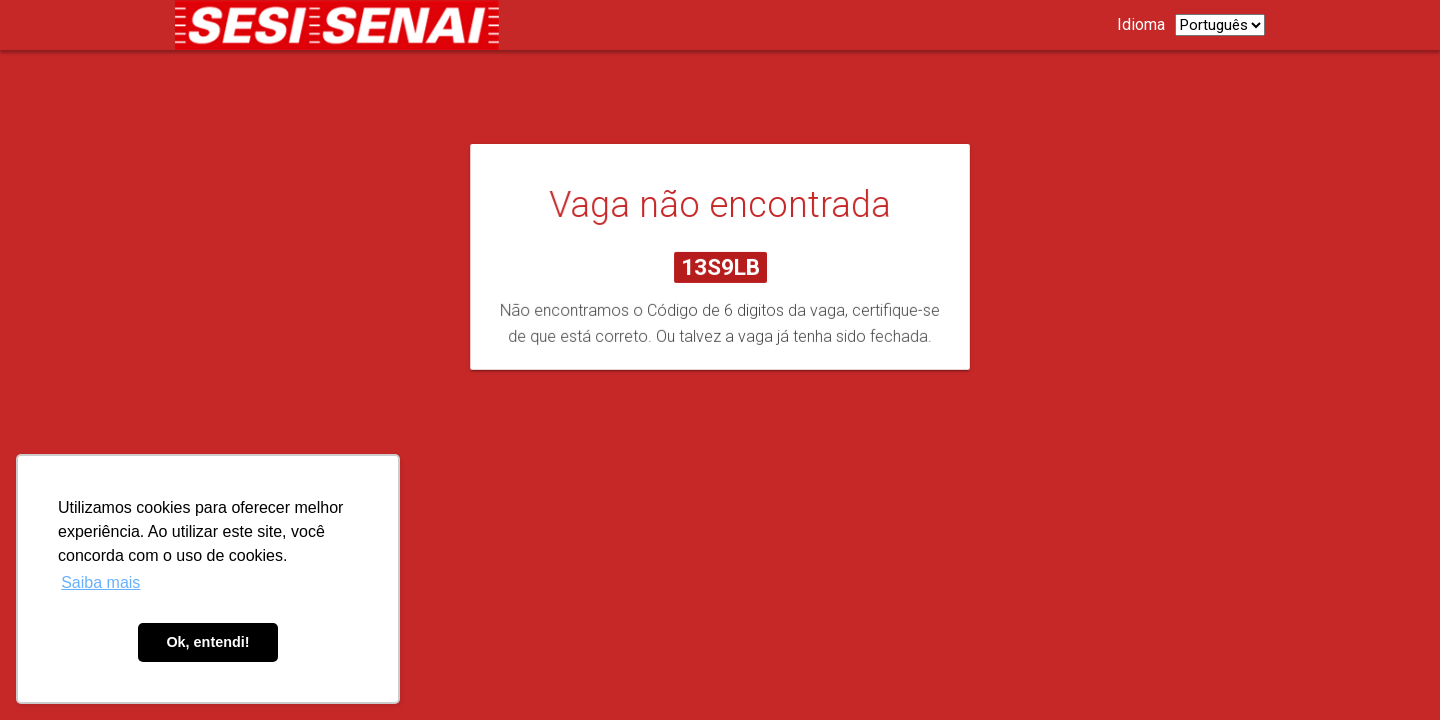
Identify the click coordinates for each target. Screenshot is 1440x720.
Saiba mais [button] (100, 582)
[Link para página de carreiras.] (342, 25)
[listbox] (1220, 25)
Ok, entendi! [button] (207, 642)
